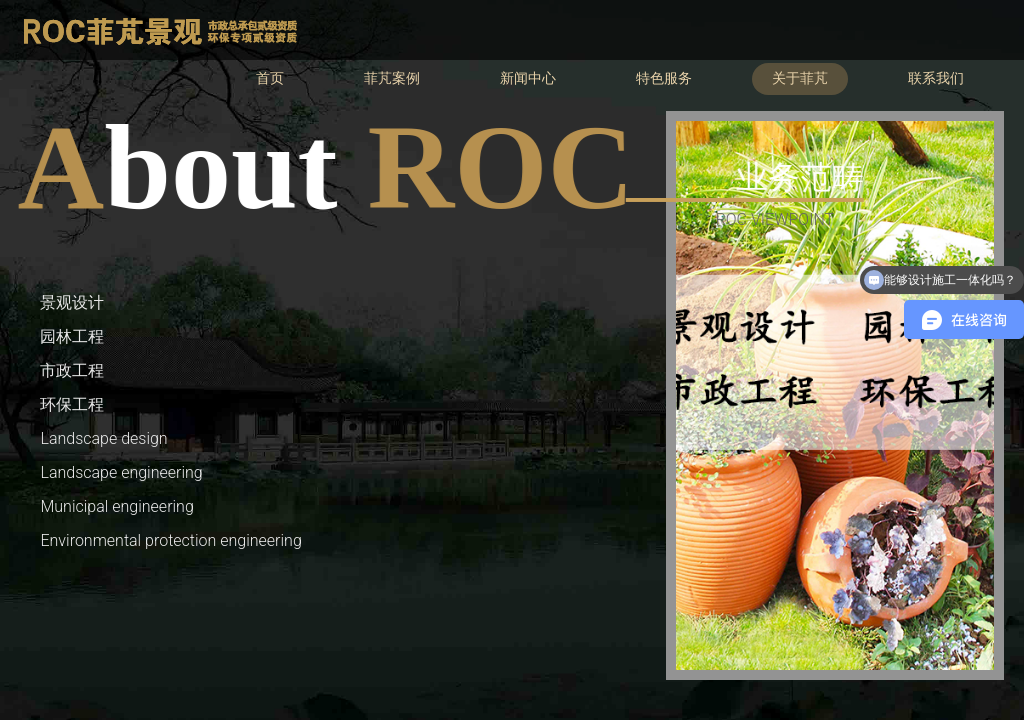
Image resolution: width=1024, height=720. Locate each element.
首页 (270, 78)
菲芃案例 (392, 78)
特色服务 (664, 78)
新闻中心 (528, 78)
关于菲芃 (800, 78)
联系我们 (936, 78)
